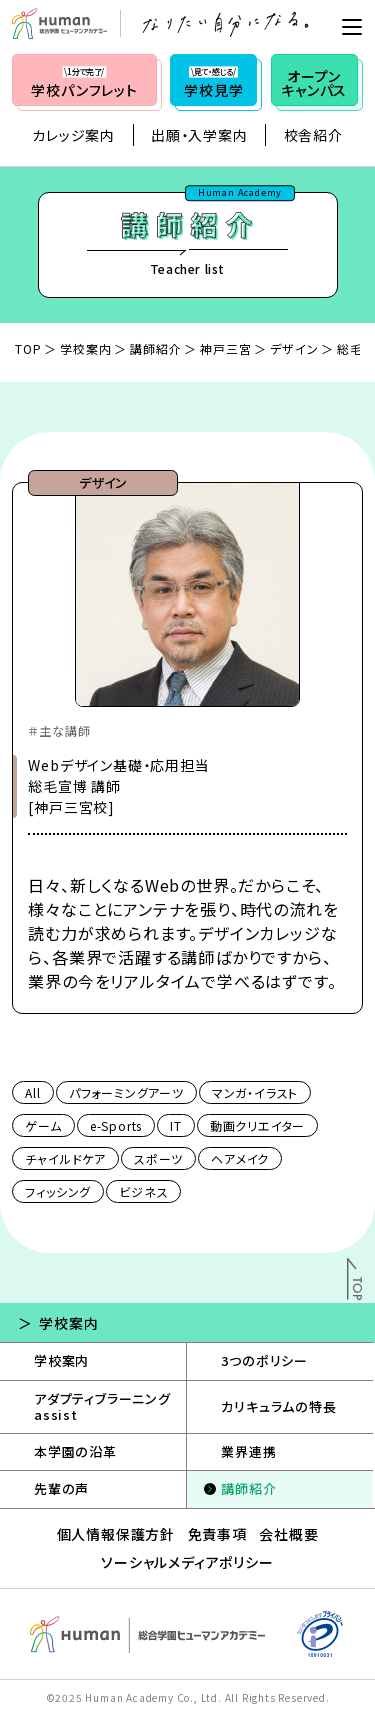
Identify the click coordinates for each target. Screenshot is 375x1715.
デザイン (294, 348)
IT (176, 1125)
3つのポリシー (264, 1360)
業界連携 (248, 1451)
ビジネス (143, 1191)
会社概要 (288, 1534)
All (32, 1092)
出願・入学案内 (199, 135)
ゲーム (43, 1125)
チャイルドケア (65, 1158)
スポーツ (158, 1158)
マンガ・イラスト (255, 1092)
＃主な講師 (59, 730)
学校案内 (85, 348)
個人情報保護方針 (116, 1534)
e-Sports (116, 1125)
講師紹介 (155, 348)
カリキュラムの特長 (278, 1406)
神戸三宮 (225, 348)
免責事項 (217, 1534)
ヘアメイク (240, 1158)
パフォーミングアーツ (126, 1092)
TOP (28, 348)
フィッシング (58, 1191)
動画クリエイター (257, 1125)
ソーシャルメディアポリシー (187, 1562)
